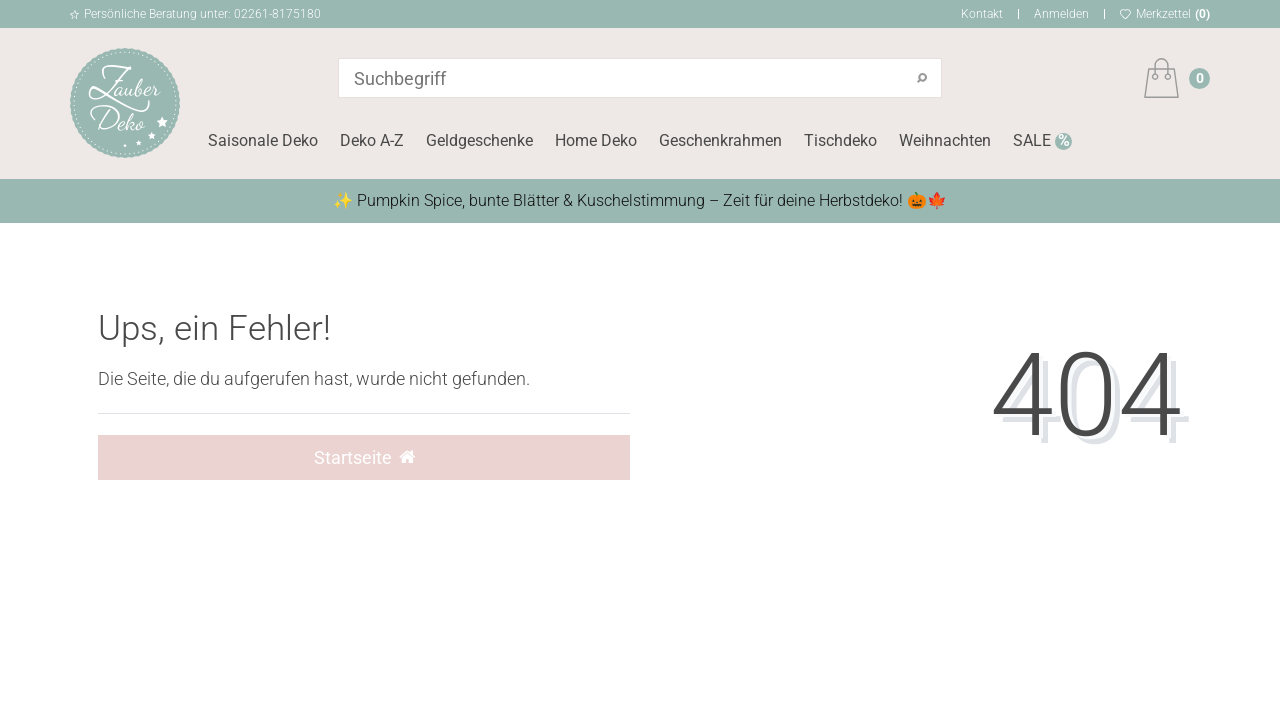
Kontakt (982, 14)
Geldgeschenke (479, 140)
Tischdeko (840, 140)
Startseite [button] (364, 458)
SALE (1034, 140)
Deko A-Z (372, 140)
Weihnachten (945, 140)
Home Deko (596, 140)
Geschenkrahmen (720, 140)
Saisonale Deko (263, 140)
